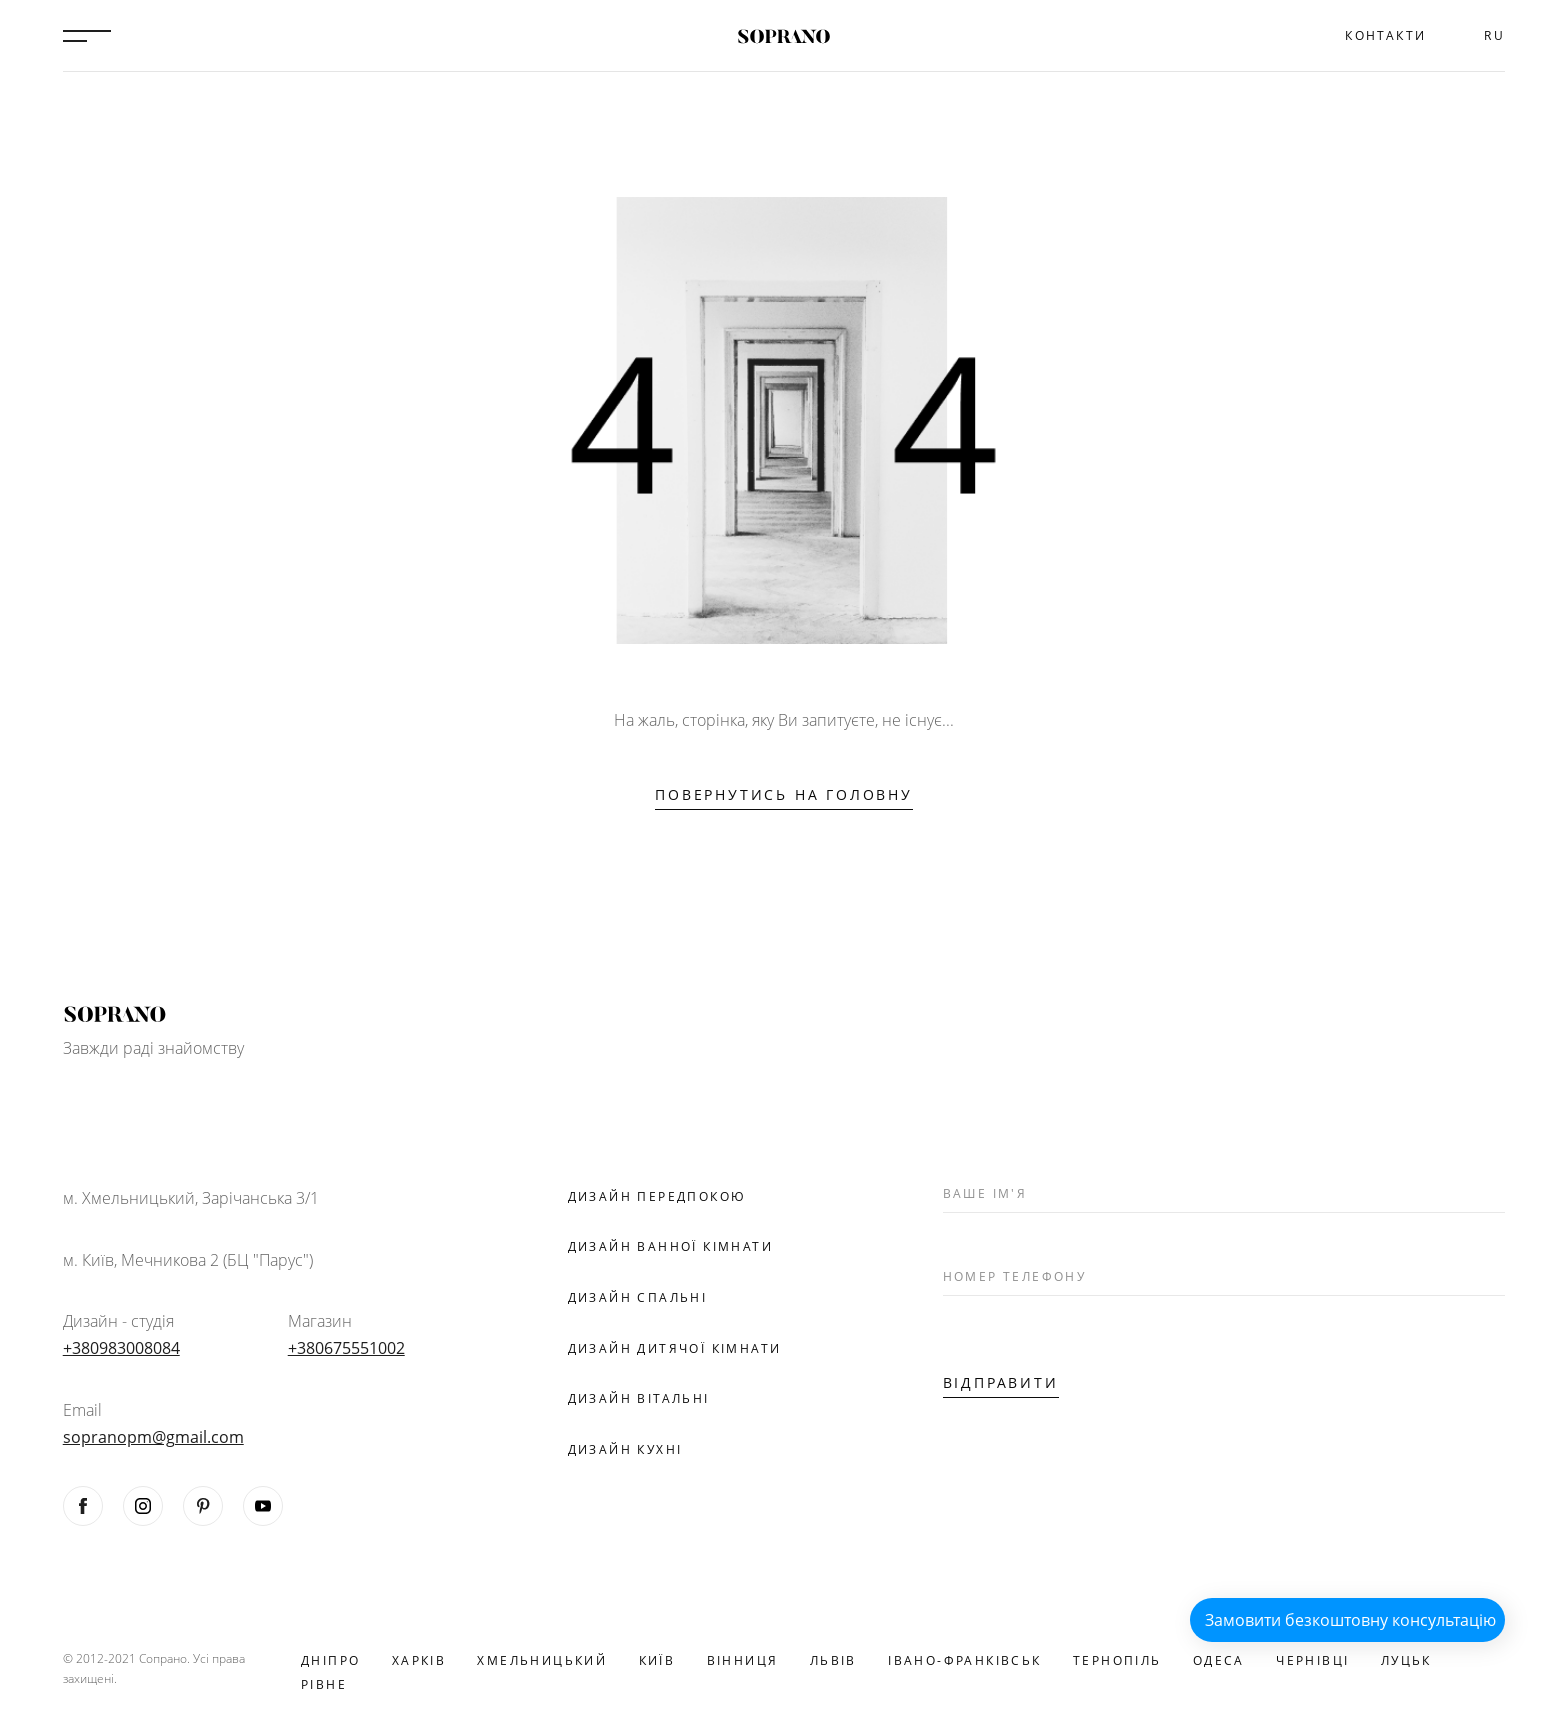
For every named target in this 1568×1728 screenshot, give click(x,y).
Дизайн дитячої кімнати (675, 1348)
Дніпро (330, 1660)
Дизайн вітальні (639, 1398)
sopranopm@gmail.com (153, 1437)
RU (1494, 35)
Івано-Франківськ (964, 1660)
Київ (657, 1660)
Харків (419, 1660)
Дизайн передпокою (657, 1196)
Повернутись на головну (784, 794)
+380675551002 (346, 1348)
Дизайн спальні (638, 1297)
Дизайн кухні (625, 1449)
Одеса (1219, 1660)
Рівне (324, 1684)
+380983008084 (121, 1348)
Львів (833, 1660)
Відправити (1001, 1382)
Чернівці (1312, 1660)
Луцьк (1406, 1660)
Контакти (1385, 35)
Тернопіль (1117, 1660)
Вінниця (743, 1660)
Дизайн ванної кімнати (670, 1246)
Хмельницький (542, 1660)
